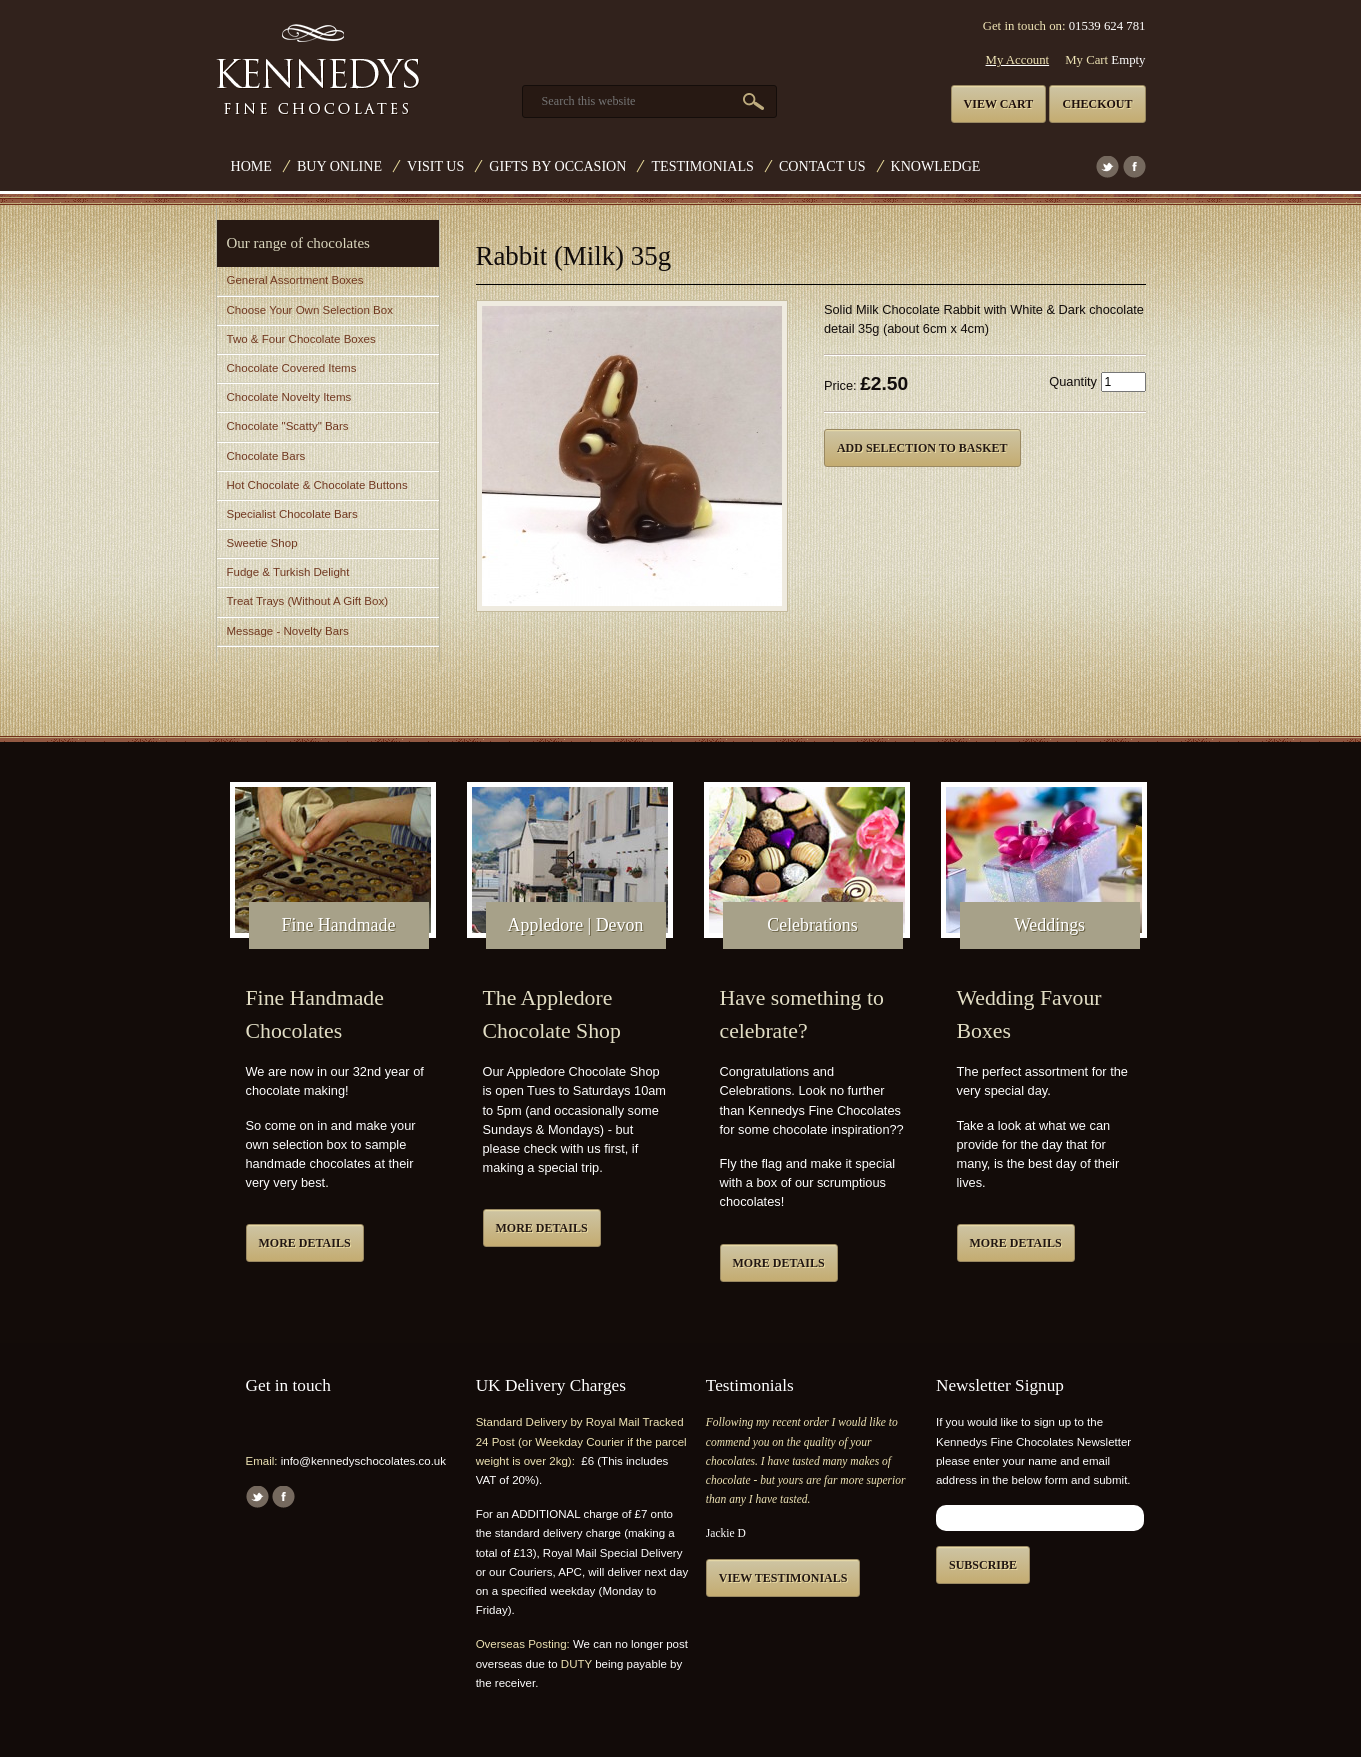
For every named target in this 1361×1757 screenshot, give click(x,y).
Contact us (822, 166)
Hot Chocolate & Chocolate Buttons (317, 485)
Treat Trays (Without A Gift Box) (307, 601)
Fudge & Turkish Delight (288, 572)
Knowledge (936, 166)
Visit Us (435, 166)
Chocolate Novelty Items (289, 397)
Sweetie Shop (262, 543)
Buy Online (339, 166)
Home (251, 166)
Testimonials (702, 166)
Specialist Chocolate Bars (292, 514)
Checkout (1097, 104)
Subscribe (983, 1565)
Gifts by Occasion (557, 166)
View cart (999, 104)
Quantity (1073, 381)
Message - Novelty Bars (288, 631)
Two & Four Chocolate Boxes (301, 339)
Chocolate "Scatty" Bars (288, 426)
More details (305, 1243)
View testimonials (783, 1578)
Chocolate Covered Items (292, 368)
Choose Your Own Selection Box (310, 310)
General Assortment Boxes (295, 280)
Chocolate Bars (266, 456)
